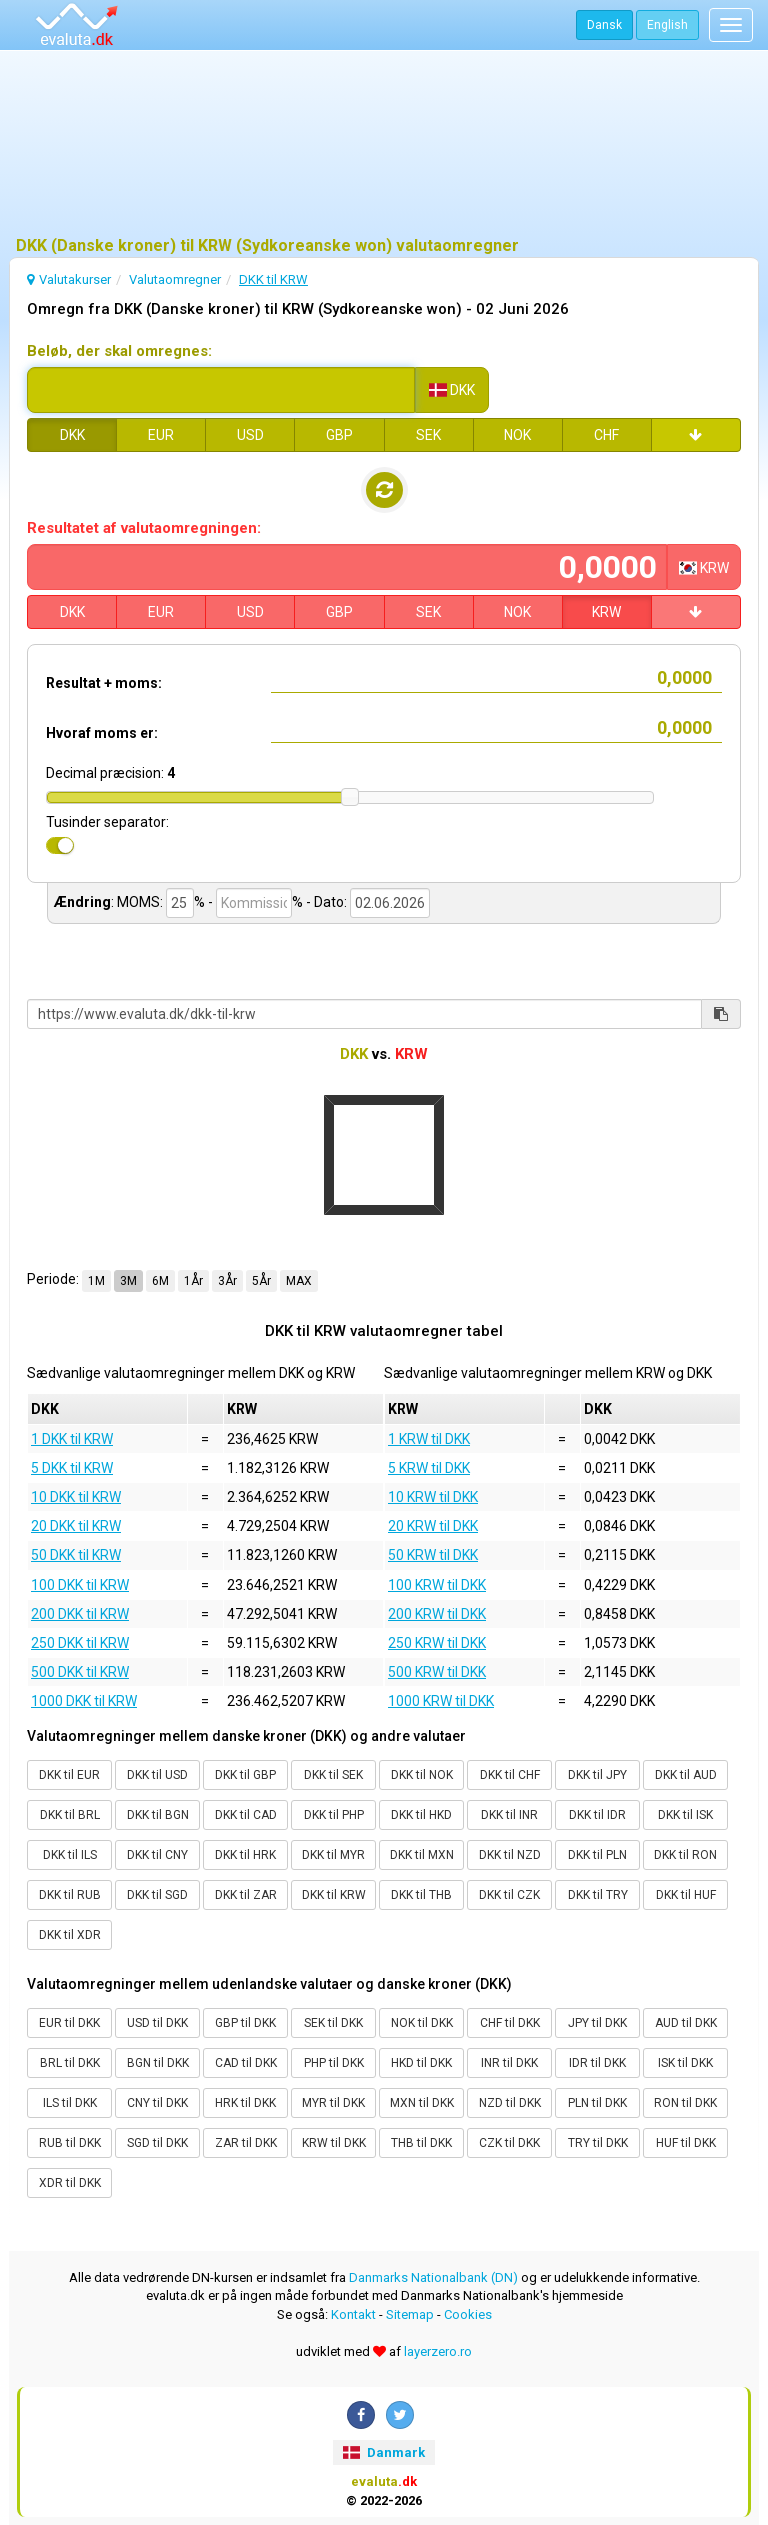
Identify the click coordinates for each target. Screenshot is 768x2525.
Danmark (383, 2452)
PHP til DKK (334, 2063)
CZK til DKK (509, 2143)
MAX (299, 1281)
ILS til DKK (70, 2103)
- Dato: (326, 902)
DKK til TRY (598, 1895)
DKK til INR (509, 1815)
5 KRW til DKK (429, 1468)
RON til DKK (685, 2103)
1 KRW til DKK (429, 1439)
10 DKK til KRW (76, 1497)
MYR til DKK (333, 2103)
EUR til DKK (69, 2023)
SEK (428, 435)
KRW (606, 612)
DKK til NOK (422, 1775)
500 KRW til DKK (437, 1672)
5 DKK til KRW (72, 1468)
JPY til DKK (597, 2023)
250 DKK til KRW (80, 1643)
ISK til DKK (685, 2063)
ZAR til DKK (246, 2143)
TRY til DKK (598, 2143)
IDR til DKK (597, 2063)
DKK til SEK (333, 1775)
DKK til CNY (157, 1855)
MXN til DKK (422, 2103)
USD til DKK (157, 2023)
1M (96, 1281)
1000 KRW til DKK (441, 1701)
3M (128, 1281)
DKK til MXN (422, 1855)
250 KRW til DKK (437, 1643)
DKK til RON (685, 1855)
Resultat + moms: (104, 683)
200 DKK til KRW (80, 1614)
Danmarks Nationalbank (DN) (433, 2277)
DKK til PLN (597, 1855)
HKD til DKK (421, 2063)
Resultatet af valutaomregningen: (144, 528)
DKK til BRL (70, 1815)
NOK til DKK (422, 2023)
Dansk (604, 25)
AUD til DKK (686, 2023)
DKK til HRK (245, 1855)
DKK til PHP (334, 1815)
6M (160, 1281)
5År (261, 1281)
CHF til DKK (510, 2023)
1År (193, 1281)
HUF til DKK (686, 2143)
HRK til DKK (245, 2103)
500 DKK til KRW (80, 1672)
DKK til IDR (597, 1815)
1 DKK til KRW (72, 1439)
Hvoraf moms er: (102, 733)
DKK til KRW (334, 1895)
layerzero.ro (438, 2351)
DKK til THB (421, 1895)
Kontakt (353, 2314)
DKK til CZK (509, 1895)
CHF (606, 435)
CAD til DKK (246, 2063)
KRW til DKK (334, 2143)
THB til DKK (421, 2143)
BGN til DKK (158, 2063)
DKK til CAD (246, 1815)
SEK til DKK (333, 2023)
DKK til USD (157, 1775)
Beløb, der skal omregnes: (119, 351)
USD (250, 435)
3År (227, 1281)
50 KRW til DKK (433, 1555)
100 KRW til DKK (437, 1585)
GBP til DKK (245, 2023)
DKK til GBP (245, 1775)
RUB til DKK (70, 2143)
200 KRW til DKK (437, 1614)
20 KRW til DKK (433, 1526)
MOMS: (140, 902)
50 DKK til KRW (76, 1555)
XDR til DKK (70, 2183)
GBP (339, 435)
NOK (517, 435)
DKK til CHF (510, 1775)
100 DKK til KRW (80, 1585)
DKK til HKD (421, 1815)
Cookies (468, 2314)
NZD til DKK (510, 2103)
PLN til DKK (597, 2103)
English (667, 25)
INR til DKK (509, 2063)
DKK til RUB (70, 1895)
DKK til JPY (597, 1775)
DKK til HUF (686, 1895)
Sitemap (410, 2314)
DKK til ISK (685, 1815)
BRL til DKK (70, 2063)
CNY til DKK (157, 2103)
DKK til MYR (333, 1855)
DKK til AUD (686, 1775)
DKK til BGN (158, 1815)
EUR (161, 435)
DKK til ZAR (246, 1895)
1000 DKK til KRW (84, 1701)
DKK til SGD (157, 1895)
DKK (72, 435)
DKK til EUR (69, 1775)
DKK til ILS (70, 1855)
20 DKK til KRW (76, 1526)
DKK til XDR (70, 1935)
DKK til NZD (510, 1855)
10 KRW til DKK (433, 1497)
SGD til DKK (157, 2143)
